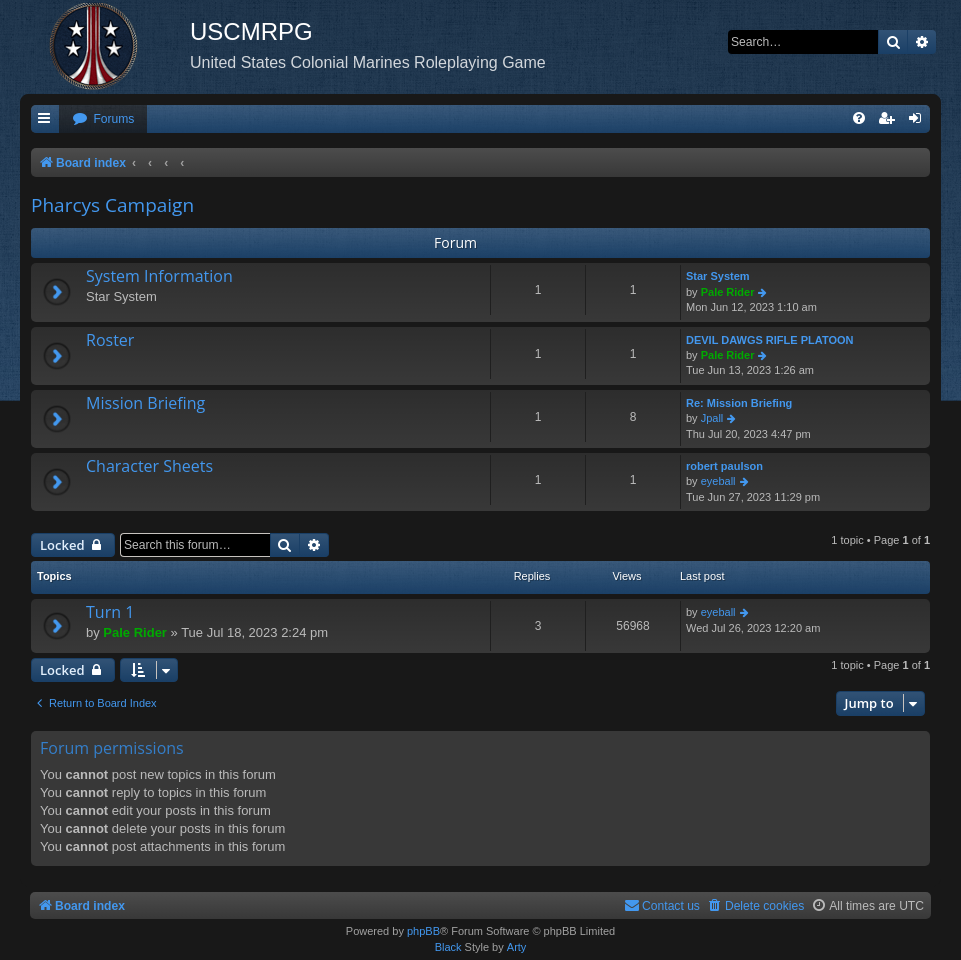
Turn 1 (110, 612)
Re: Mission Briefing (739, 403)
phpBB (423, 931)
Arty (517, 947)
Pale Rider (728, 292)
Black (448, 947)
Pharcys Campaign (112, 205)
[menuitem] (103, 119)
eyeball (718, 481)
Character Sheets (149, 466)
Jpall (712, 418)
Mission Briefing (145, 403)
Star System (718, 276)
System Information (159, 276)
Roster (110, 340)
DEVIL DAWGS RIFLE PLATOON (769, 340)
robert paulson (724, 466)
